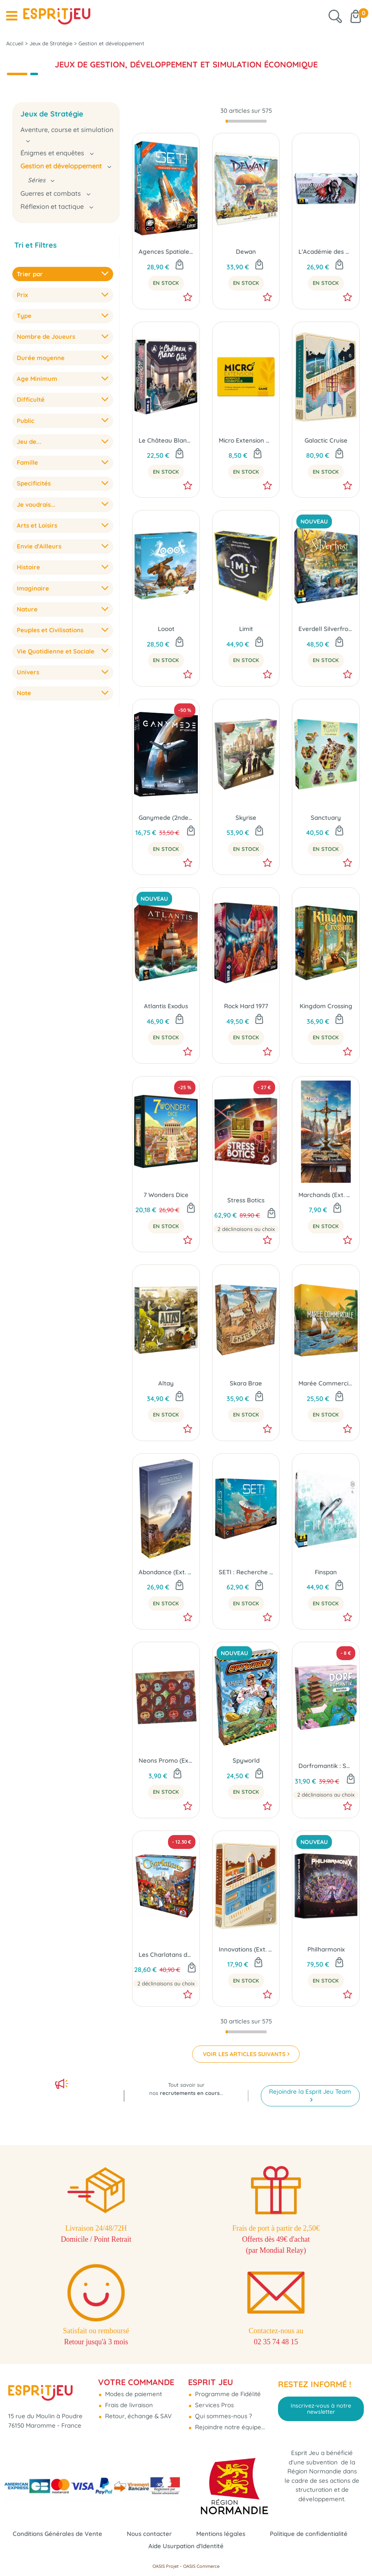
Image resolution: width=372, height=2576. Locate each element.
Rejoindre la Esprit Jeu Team (310, 2091)
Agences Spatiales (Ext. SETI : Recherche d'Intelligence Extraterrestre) (166, 251)
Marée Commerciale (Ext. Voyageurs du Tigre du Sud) (325, 1383)
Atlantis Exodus (166, 1006)
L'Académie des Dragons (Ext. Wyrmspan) (325, 251)
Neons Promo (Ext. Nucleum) (166, 1760)
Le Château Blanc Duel (166, 440)
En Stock (166, 283)
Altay (166, 1383)
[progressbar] (246, 121)
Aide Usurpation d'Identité (186, 2546)
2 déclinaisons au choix (246, 1229)
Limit (246, 629)
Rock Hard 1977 (246, 1006)
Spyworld (246, 1760)
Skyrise (245, 817)
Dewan (246, 251)
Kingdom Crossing (326, 1006)
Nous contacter (149, 2534)
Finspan (326, 1572)
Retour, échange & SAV (137, 2416)
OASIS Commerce (201, 2566)
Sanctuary (326, 817)
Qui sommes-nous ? (222, 2416)
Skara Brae (246, 1383)
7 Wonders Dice (165, 1195)
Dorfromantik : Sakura (325, 1766)
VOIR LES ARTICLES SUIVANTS (244, 2054)
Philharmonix (326, 1949)
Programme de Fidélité (227, 2394)
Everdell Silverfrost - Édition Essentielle (325, 629)
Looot (166, 629)
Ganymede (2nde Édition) (166, 817)
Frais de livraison (128, 2405)
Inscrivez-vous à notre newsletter (321, 2408)
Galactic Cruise (326, 440)
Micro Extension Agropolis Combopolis (246, 440)
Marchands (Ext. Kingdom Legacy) (325, 1195)
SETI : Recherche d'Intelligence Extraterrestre (246, 1572)
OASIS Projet (165, 2566)
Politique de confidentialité (308, 2534)
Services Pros (213, 2405)
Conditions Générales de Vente (57, 2534)
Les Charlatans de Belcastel (166, 1954)
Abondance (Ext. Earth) (166, 1572)
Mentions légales (220, 2534)
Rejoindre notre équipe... (229, 2427)
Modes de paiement (132, 2394)
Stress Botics (245, 1200)
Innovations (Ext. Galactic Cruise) (246, 1949)
